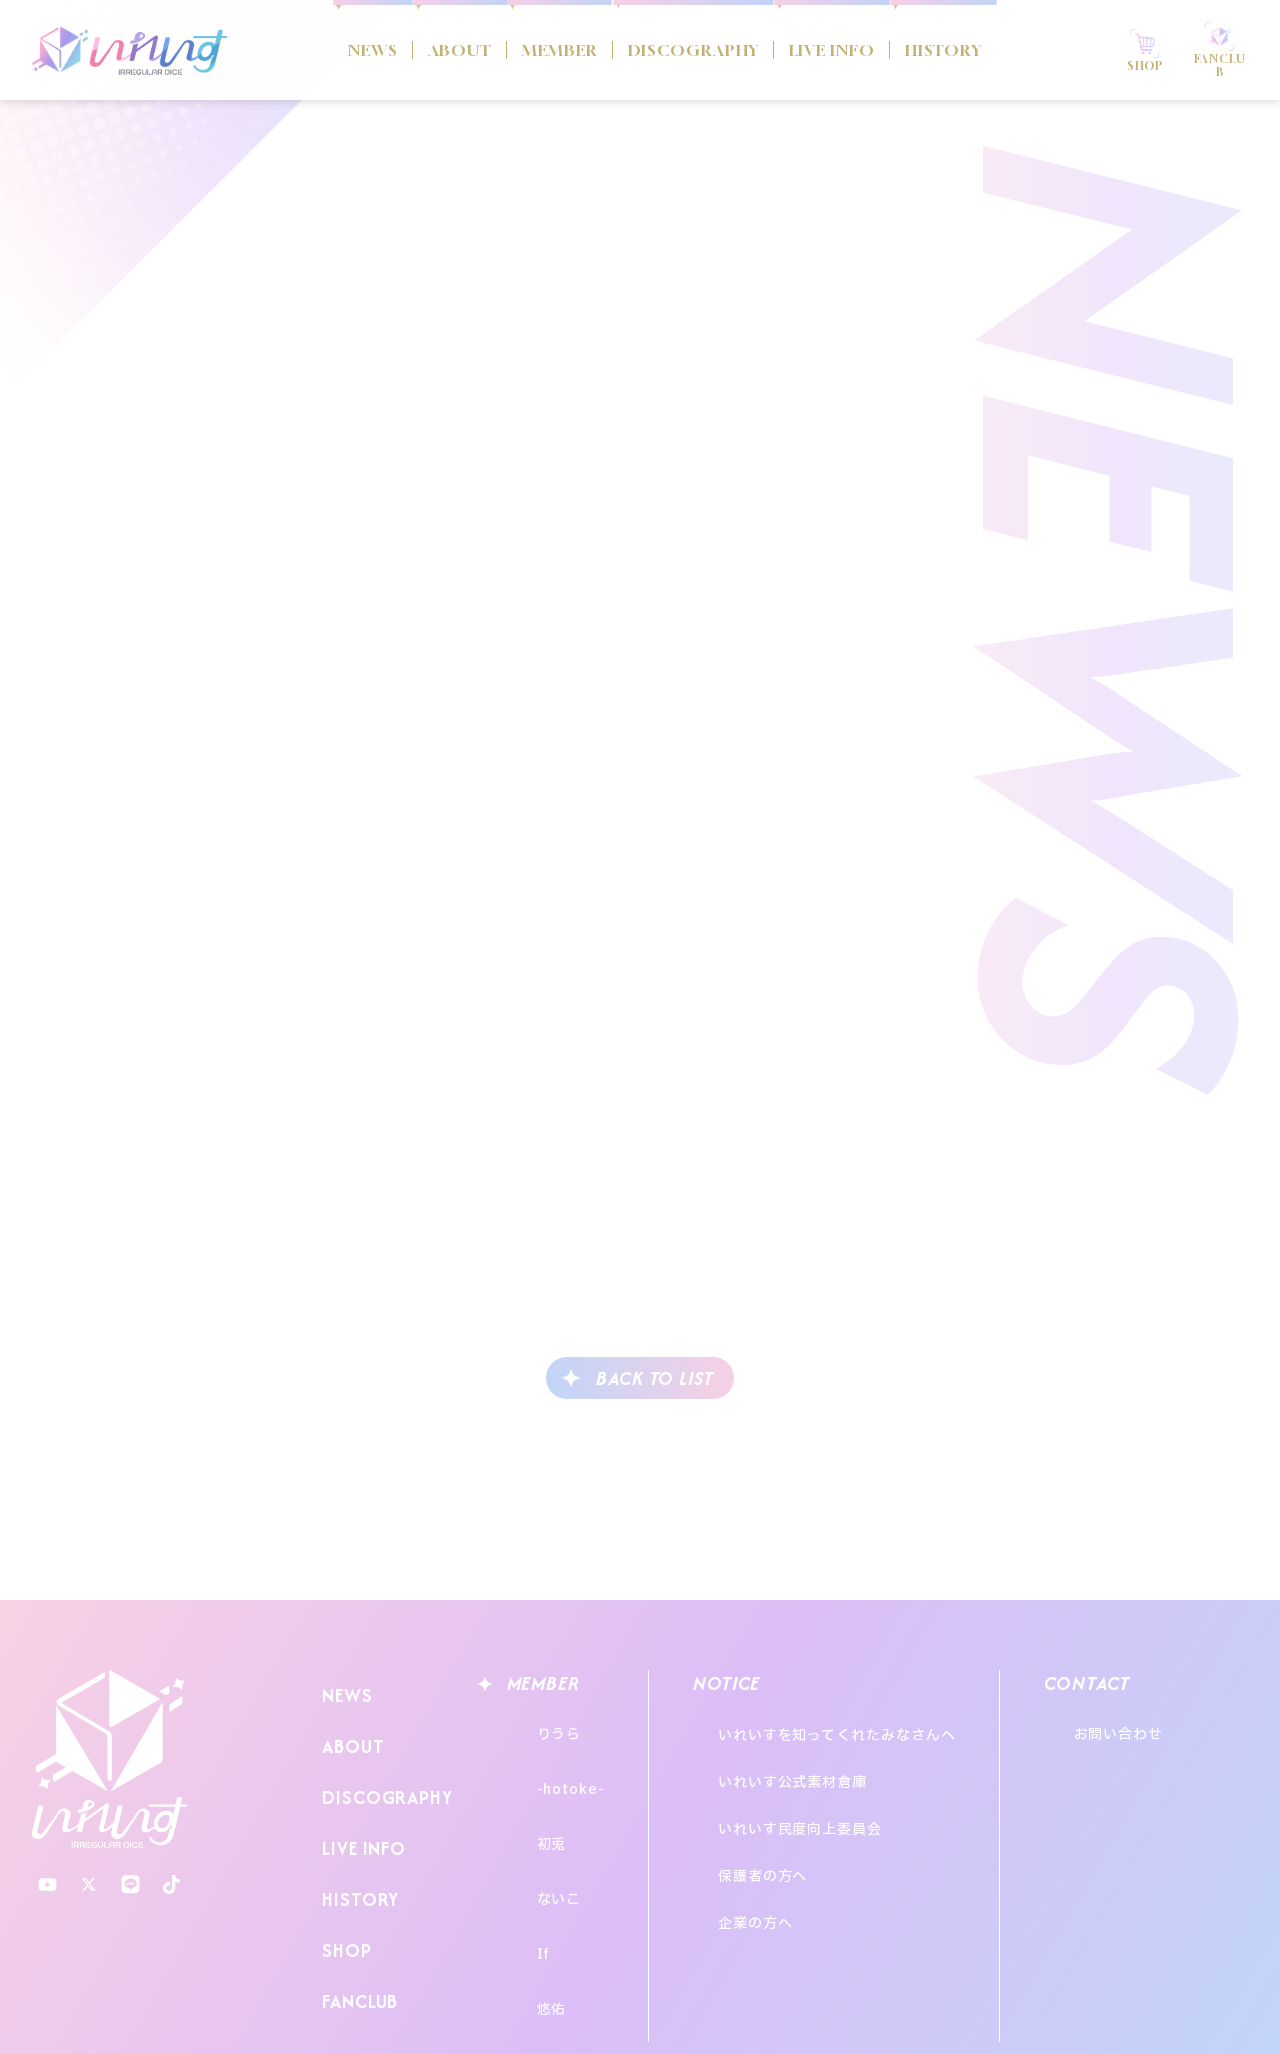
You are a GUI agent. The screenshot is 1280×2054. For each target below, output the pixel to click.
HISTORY (978, 50)
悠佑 (532, 1910)
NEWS (314, 50)
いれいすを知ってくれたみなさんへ (857, 1725)
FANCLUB (356, 1923)
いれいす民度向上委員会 (820, 1779)
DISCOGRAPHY (685, 50)
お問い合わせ (1172, 1725)
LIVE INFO (848, 50)
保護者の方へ (782, 1806)
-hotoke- (551, 1762)
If (524, 1873)
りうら (539, 1725)
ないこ (539, 1836)
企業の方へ (775, 1833)
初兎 (532, 1799)
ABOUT (413, 50)
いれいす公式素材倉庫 (812, 1752)
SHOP (341, 1884)
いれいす (109, 1759)
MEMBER (528, 50)
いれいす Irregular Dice (130, 50)
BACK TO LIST (655, 1378)
